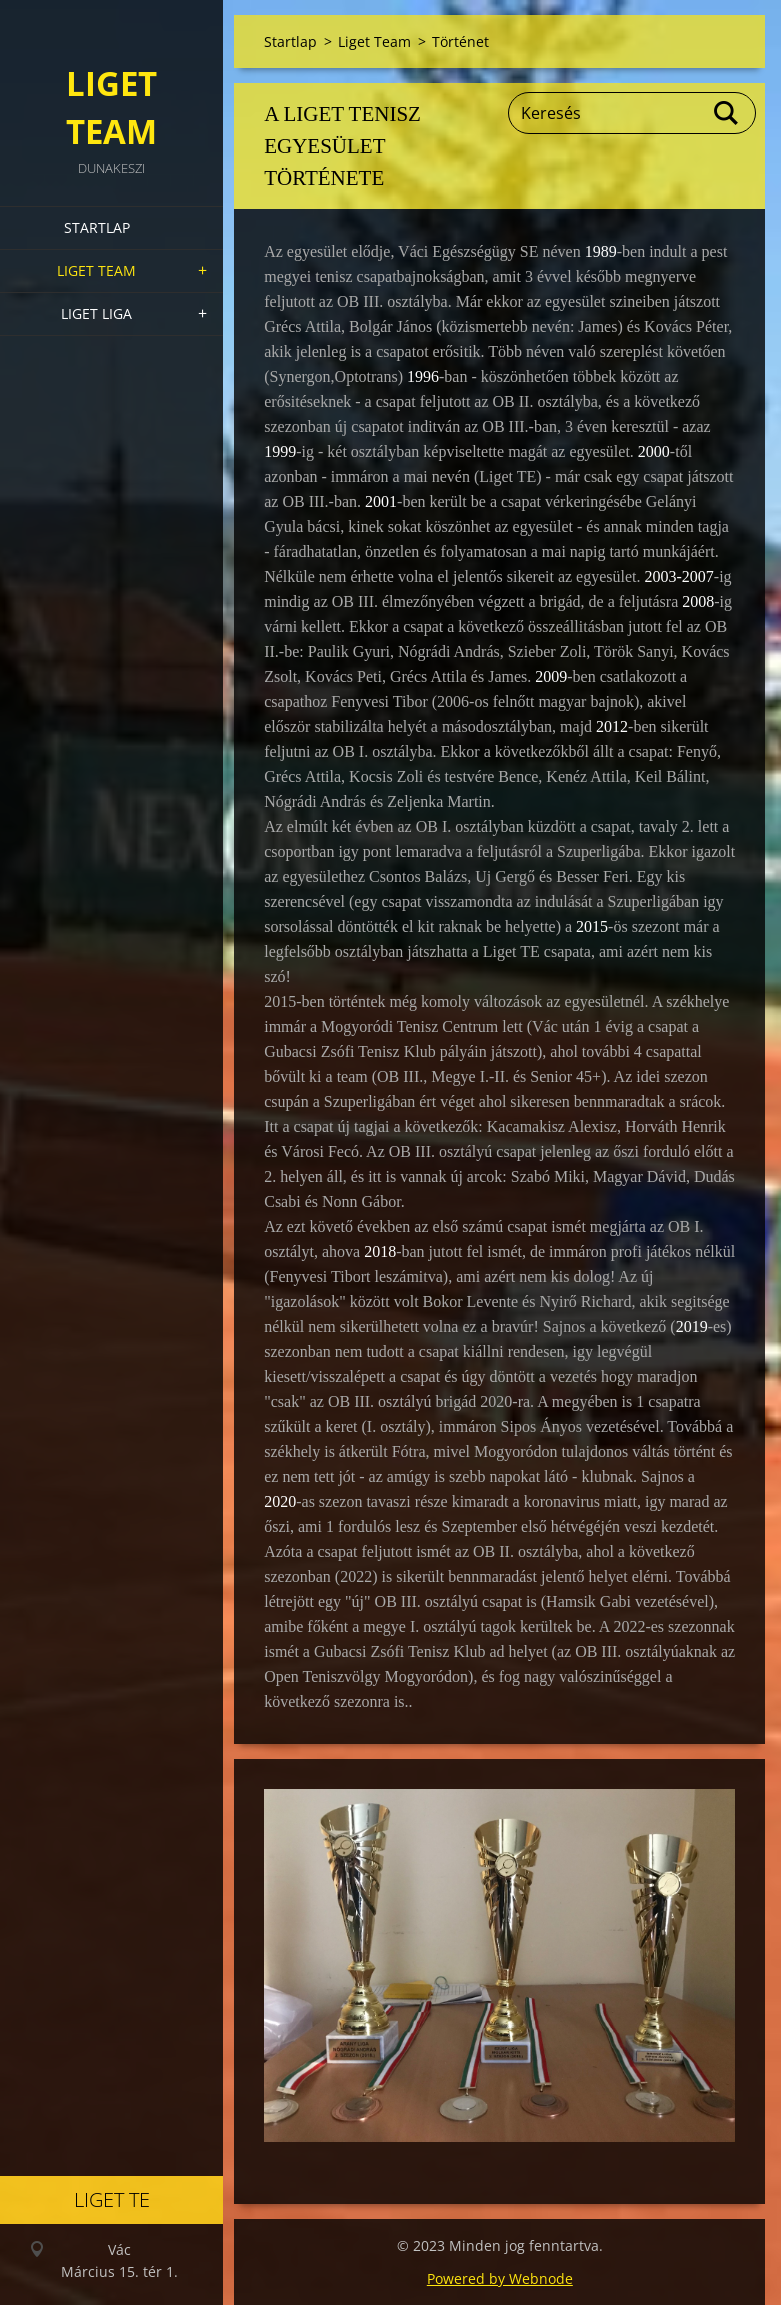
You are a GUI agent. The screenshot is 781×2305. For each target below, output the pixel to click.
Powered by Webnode (500, 2278)
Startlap (97, 227)
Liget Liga (96, 313)
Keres (727, 113)
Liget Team (96, 270)
